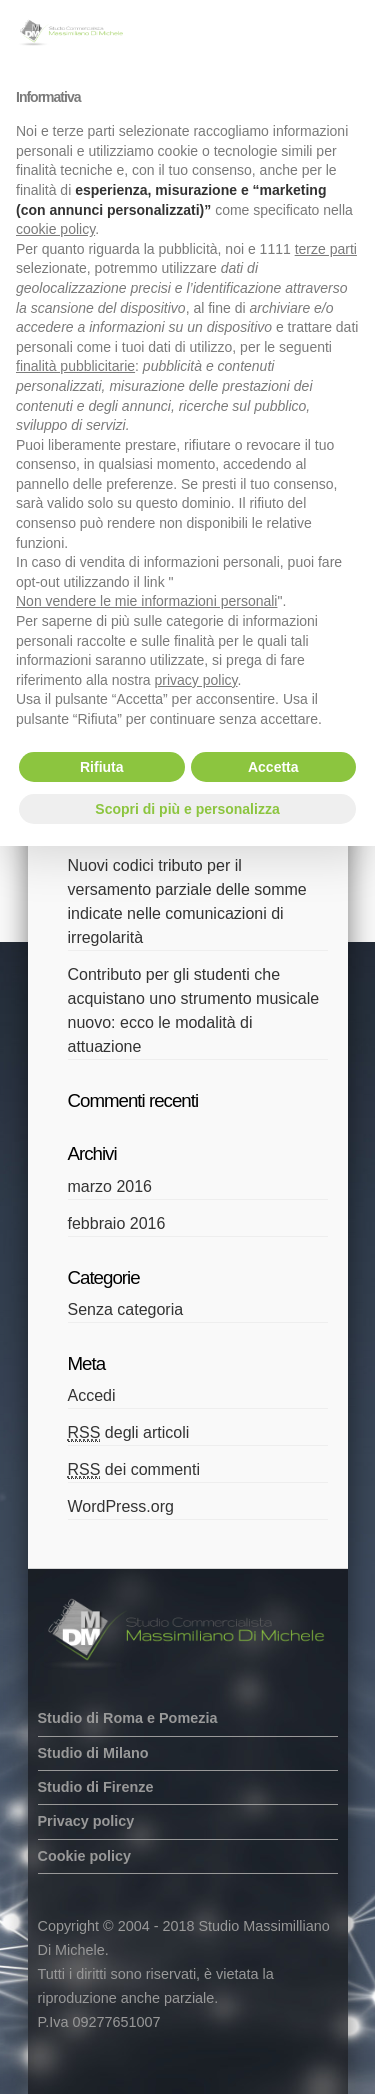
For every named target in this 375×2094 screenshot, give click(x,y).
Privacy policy (86, 1821)
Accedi (92, 1395)
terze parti (326, 249)
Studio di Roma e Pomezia (128, 1718)
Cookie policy (85, 1856)
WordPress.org (121, 1506)
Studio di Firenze (96, 1787)
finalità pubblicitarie (75, 366)
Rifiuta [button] (102, 767)
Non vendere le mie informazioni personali (146, 601)
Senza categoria (126, 1309)
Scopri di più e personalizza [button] (187, 809)
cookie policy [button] (55, 229)
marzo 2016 (110, 1186)
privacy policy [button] (196, 680)
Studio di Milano (93, 1753)
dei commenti (134, 1470)
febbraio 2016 (117, 1223)
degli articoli (129, 1433)
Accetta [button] (273, 767)
